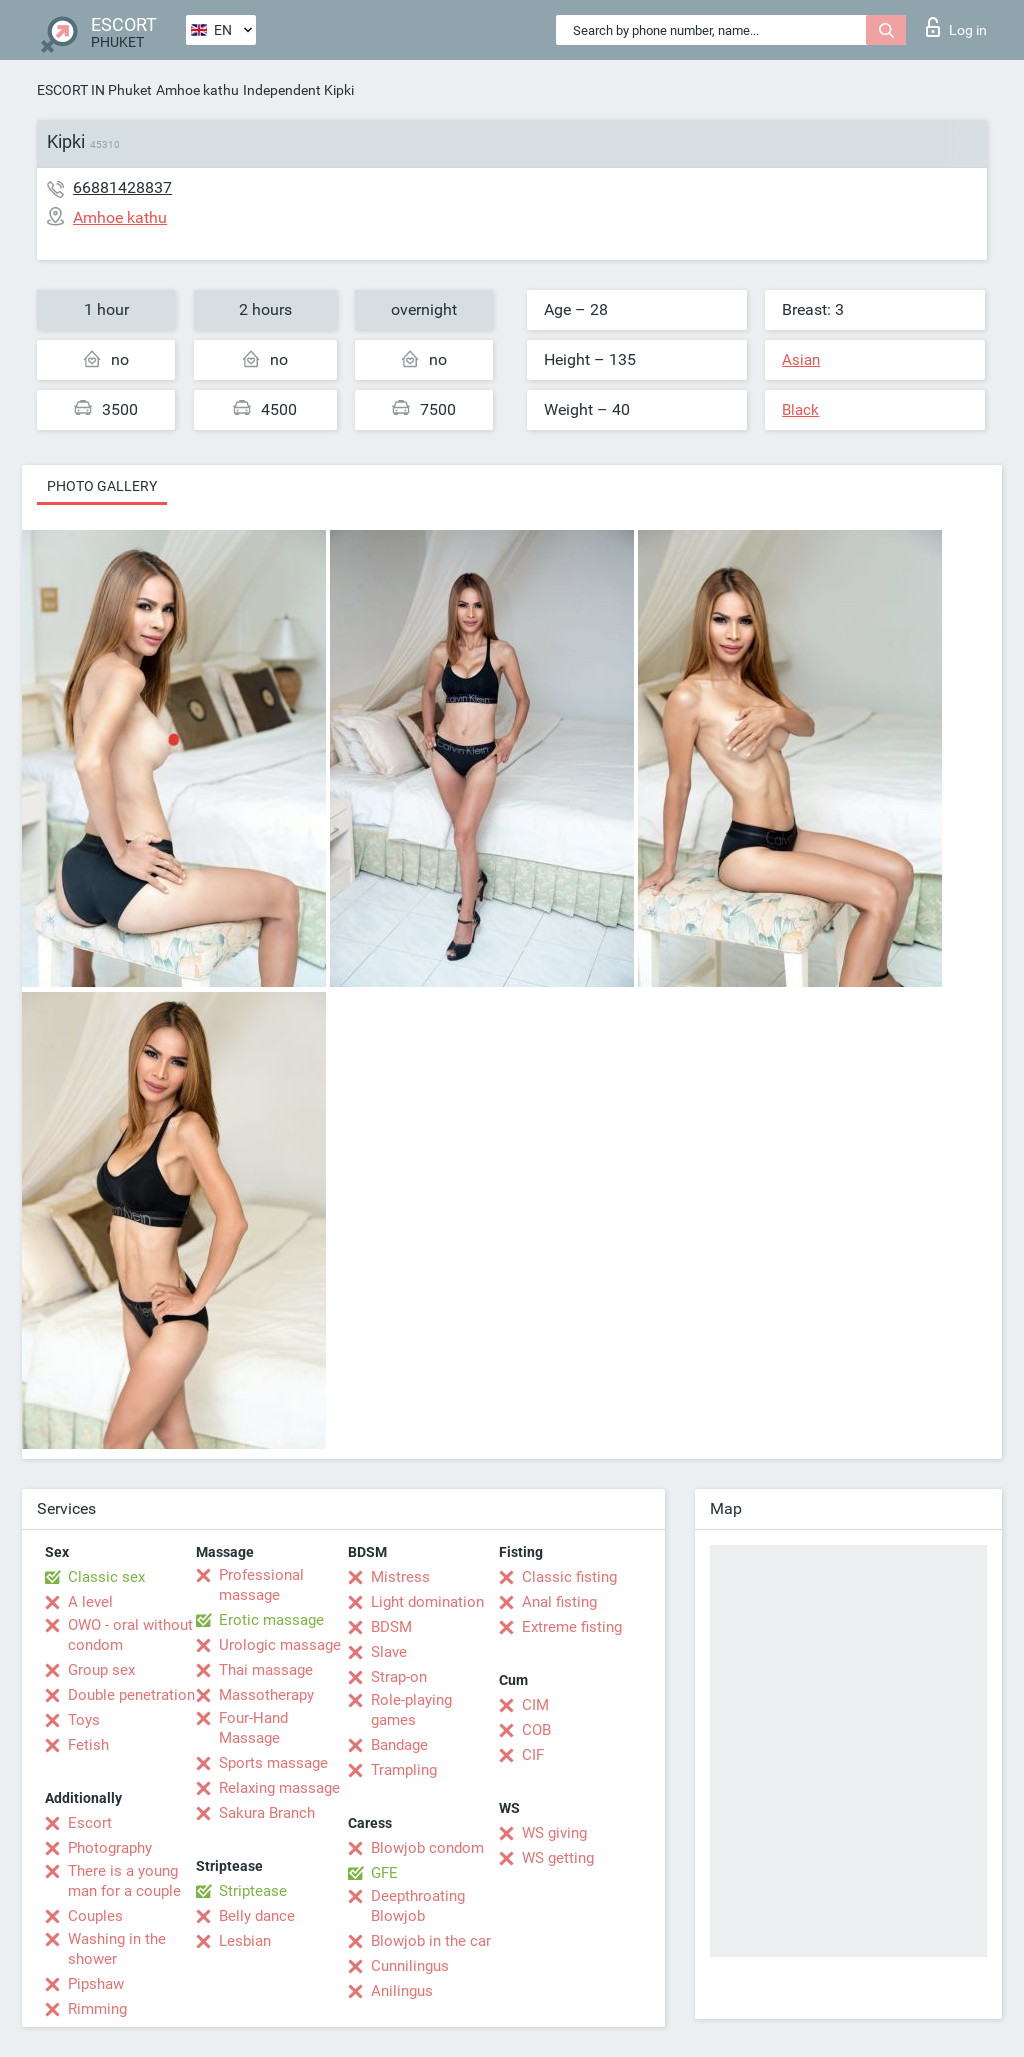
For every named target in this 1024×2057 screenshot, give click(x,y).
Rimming (97, 2009)
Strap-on (399, 1677)
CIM (535, 1705)
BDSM (391, 1627)
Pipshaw (96, 1984)
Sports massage (273, 1763)
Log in (956, 27)
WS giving (554, 1833)
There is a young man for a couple (124, 1881)
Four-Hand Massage (253, 1728)
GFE (384, 1873)
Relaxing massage (279, 1788)
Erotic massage (271, 1620)
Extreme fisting (572, 1627)
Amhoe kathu (197, 90)
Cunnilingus (410, 1966)
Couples (95, 1916)
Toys (84, 1720)
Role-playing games (411, 1710)
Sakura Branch (267, 1813)
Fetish (88, 1745)
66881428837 (122, 187)
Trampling (404, 1770)
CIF (533, 1755)
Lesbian (245, 1941)
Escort (90, 1823)
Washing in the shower (117, 1949)
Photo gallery (102, 486)
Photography (110, 1848)
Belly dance (257, 1916)
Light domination (427, 1602)
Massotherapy (266, 1695)
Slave (389, 1652)
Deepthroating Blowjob (418, 1906)
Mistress (400, 1577)
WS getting (558, 1858)
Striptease (253, 1891)
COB (536, 1730)
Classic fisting (569, 1577)
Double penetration (131, 1695)
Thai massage (266, 1670)
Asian (801, 360)
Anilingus (402, 1991)
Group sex (101, 1670)
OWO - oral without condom (130, 1635)
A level (90, 1602)
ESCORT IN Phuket (94, 90)
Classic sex (106, 1577)
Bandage (399, 1745)
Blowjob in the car (431, 1941)
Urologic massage (280, 1645)
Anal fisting (559, 1602)
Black (800, 410)
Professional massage (261, 1585)
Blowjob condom (427, 1848)
